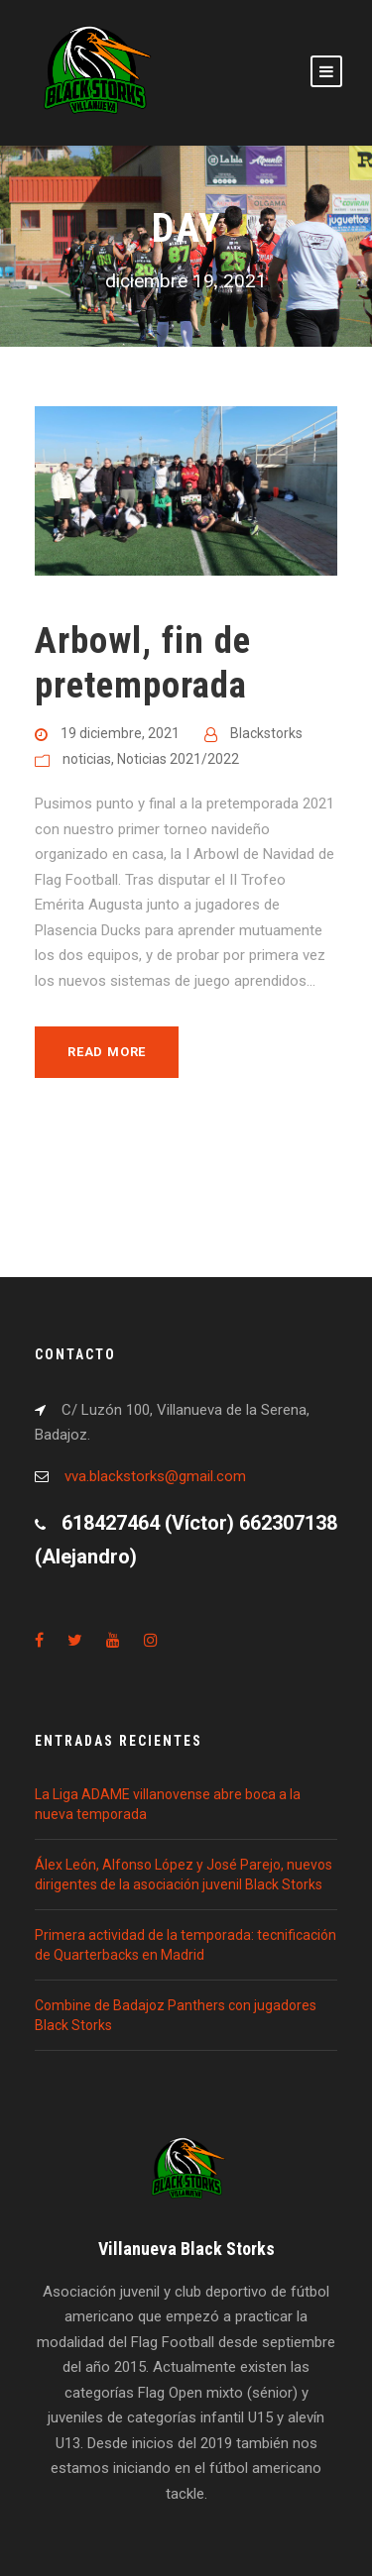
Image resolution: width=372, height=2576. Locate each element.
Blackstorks (266, 733)
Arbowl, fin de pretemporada (143, 662)
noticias (86, 759)
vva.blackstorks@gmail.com (155, 1476)
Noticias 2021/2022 (178, 759)
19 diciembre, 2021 (120, 733)
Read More (106, 1051)
